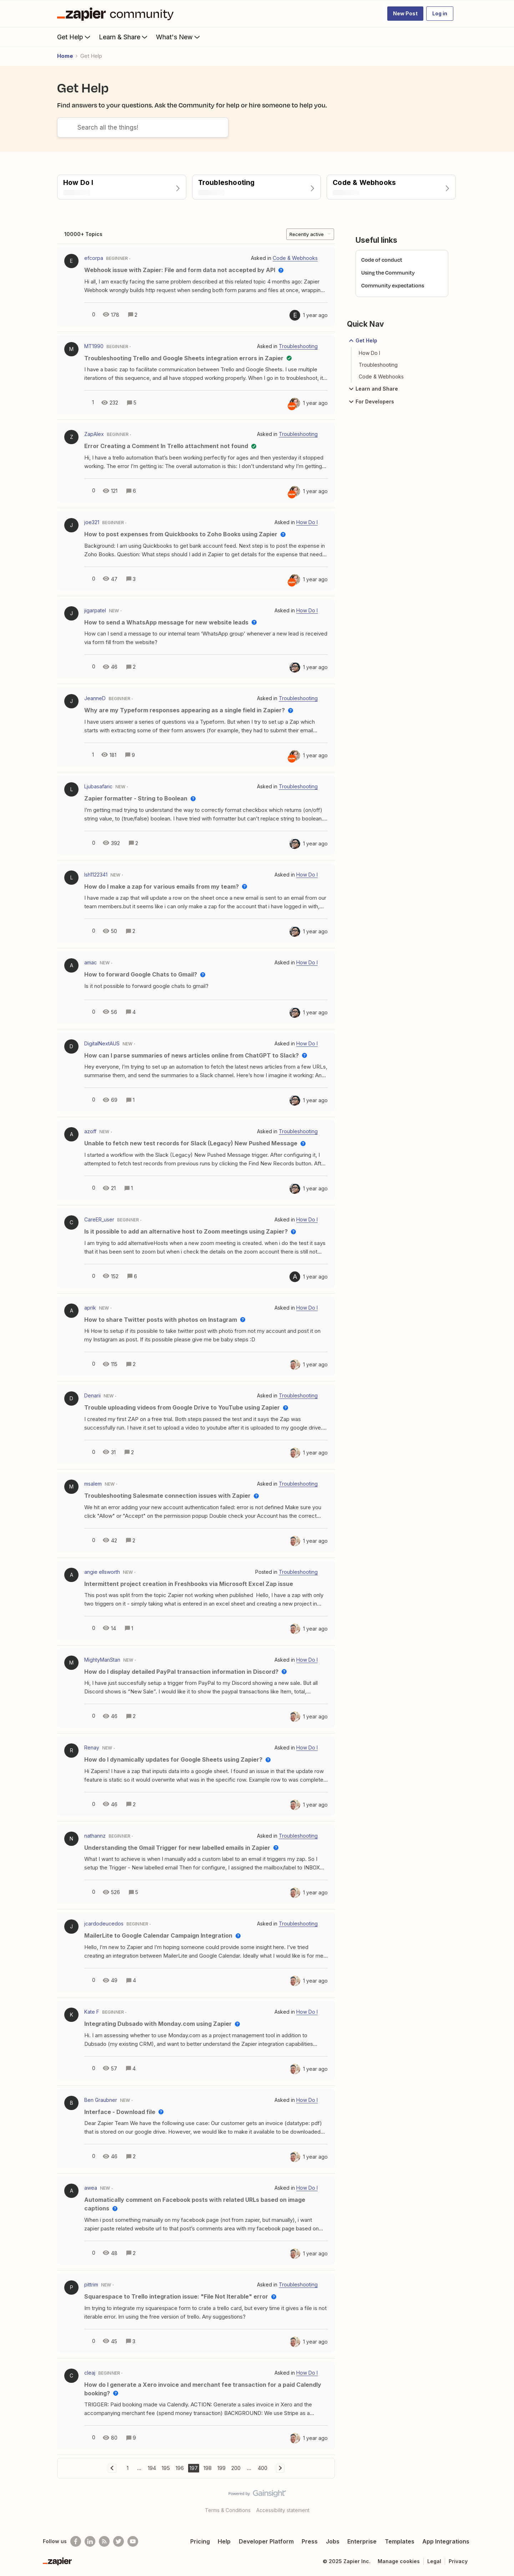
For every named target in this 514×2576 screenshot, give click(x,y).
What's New (178, 36)
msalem (93, 1484)
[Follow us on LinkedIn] (90, 2541)
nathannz (95, 1836)
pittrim (91, 2284)
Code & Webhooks (381, 376)
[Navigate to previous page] (112, 2468)
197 (194, 2468)
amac (90, 962)
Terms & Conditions (228, 2510)
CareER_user (99, 1219)
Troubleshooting (378, 365)
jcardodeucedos (104, 1923)
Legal (434, 2561)
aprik (90, 1308)
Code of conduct (381, 259)
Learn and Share (372, 389)
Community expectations (392, 285)
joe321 (91, 522)
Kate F (91, 2012)
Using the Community (388, 272)
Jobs (332, 2541)
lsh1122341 (95, 875)
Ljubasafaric (98, 786)
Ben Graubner (100, 2100)
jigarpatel (95, 610)
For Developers (370, 401)
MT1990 (94, 346)
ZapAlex (94, 434)
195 (166, 2468)
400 (262, 2468)
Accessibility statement (282, 2510)
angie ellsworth (102, 1572)
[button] (405, 13)
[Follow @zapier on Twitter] (118, 2541)
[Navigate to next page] (280, 2468)
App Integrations (445, 2541)
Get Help (74, 36)
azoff (90, 1131)
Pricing (200, 2541)
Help (224, 2541)
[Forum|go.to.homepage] (117, 13)
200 (236, 2468)
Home (65, 55)
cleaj (89, 2373)
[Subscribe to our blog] (104, 2541)
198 (207, 2468)
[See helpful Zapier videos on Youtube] (132, 2541)
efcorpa (93, 258)
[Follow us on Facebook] (75, 2541)
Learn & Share (124, 36)
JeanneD (95, 698)
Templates (399, 2541)
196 (180, 2468)
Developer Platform (266, 2541)
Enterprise (362, 2541)
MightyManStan (102, 1660)
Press (310, 2541)
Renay (91, 1747)
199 (221, 2468)
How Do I (369, 353)
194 (152, 2468)
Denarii (92, 1395)
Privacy (458, 2561)
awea (90, 2188)
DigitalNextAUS (102, 1043)
